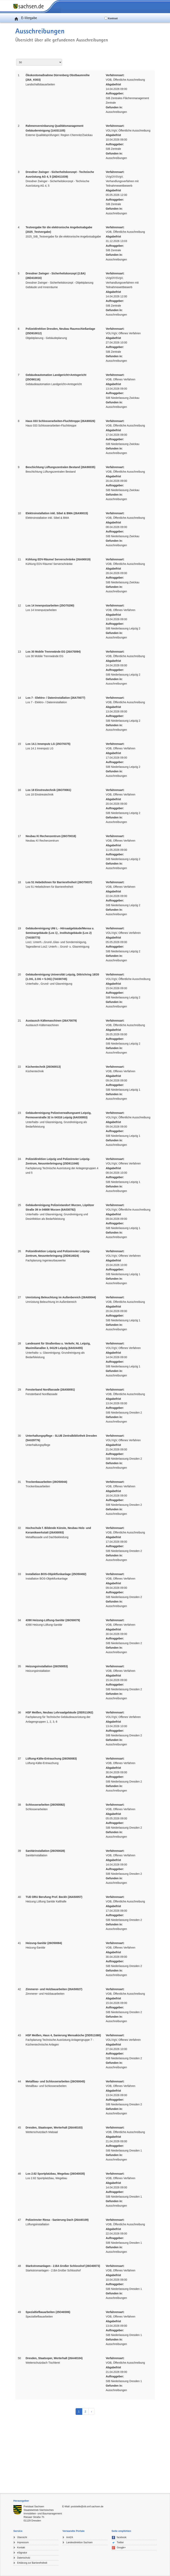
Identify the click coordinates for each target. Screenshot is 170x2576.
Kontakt (21, 2547)
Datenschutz (23, 2557)
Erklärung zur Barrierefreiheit (32, 2562)
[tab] (60, 2501)
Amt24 (69, 2537)
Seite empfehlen (121, 2530)
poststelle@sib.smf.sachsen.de (87, 2506)
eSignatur (22, 2552)
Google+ (121, 2547)
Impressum (23, 2542)
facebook (121, 2537)
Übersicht (22, 2537)
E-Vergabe (25, 17)
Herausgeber (21, 2500)
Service (17, 2530)
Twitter (120, 2542)
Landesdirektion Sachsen (79, 2542)
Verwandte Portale (73, 2530)
